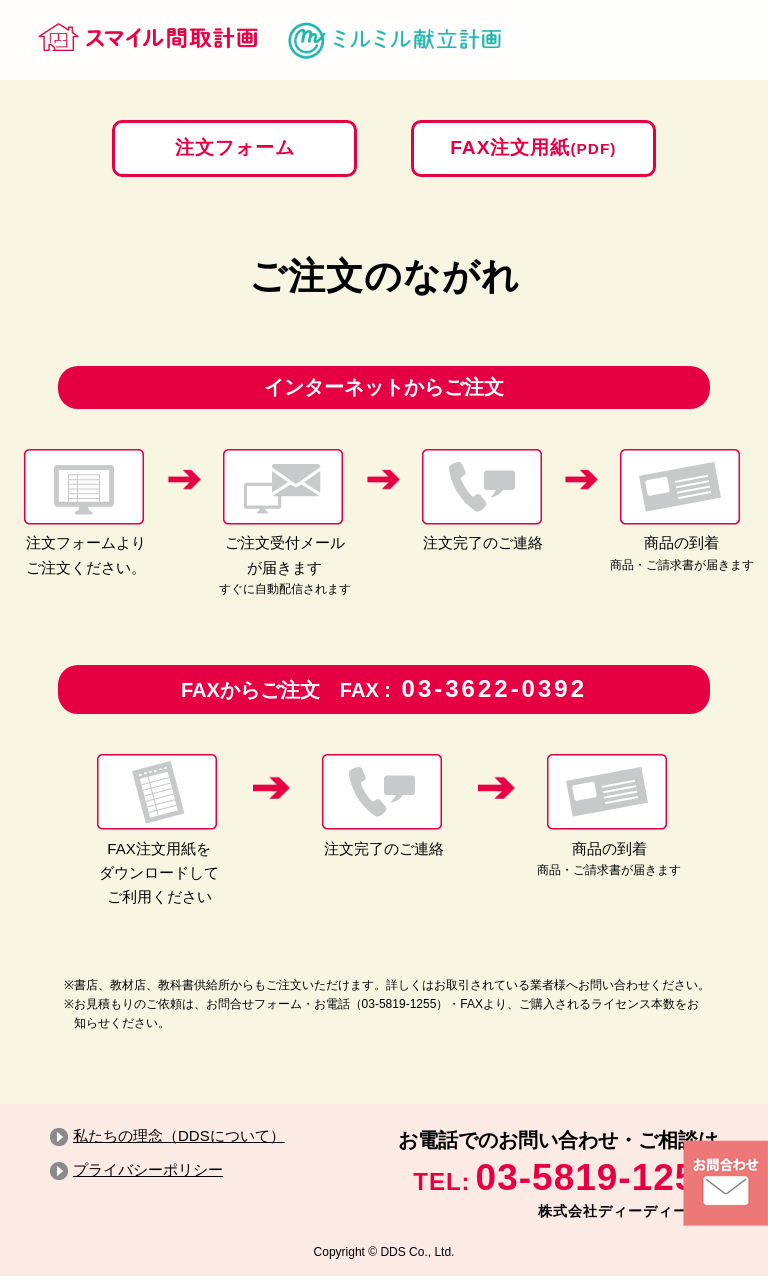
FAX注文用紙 (536, 147)
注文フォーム (232, 147)
